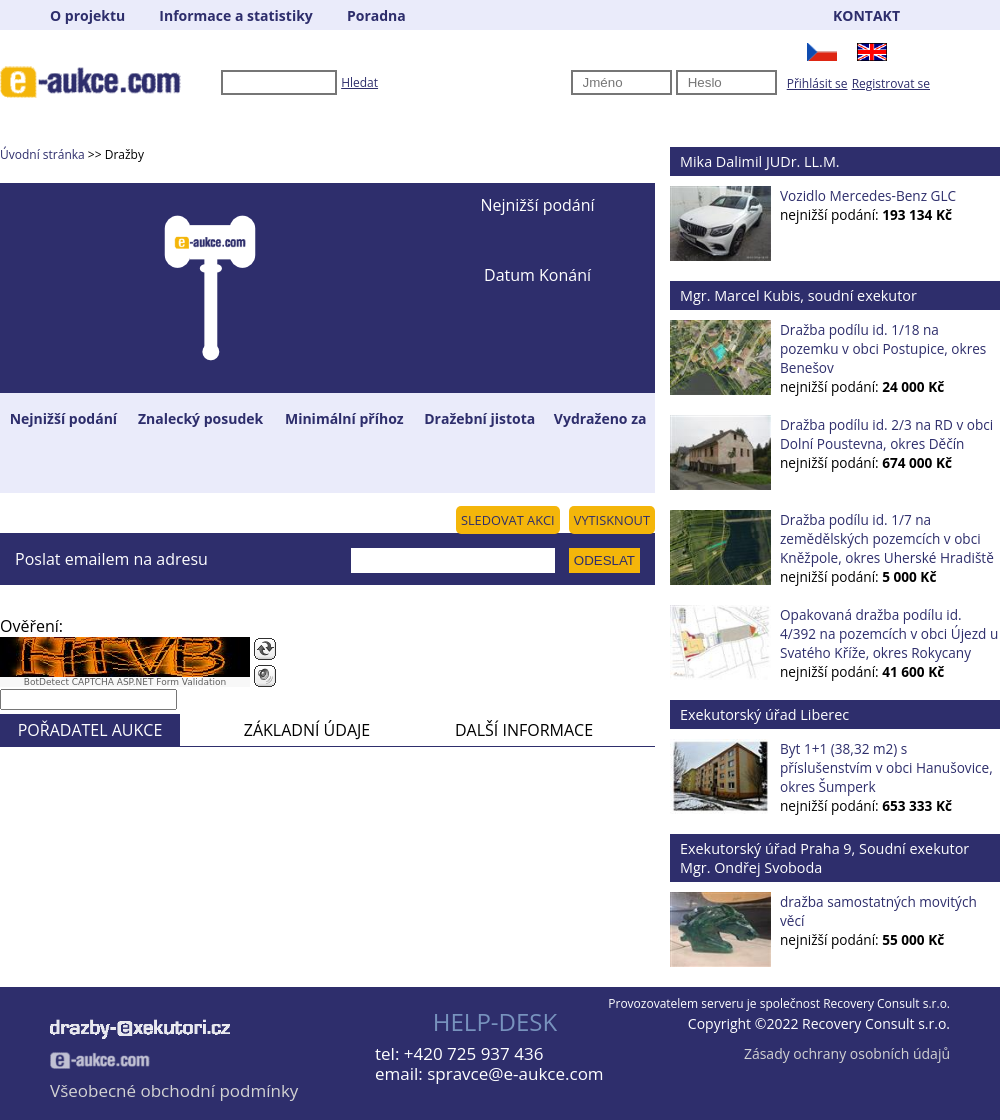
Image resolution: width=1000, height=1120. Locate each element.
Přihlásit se (817, 83)
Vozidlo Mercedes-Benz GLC (868, 195)
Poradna (376, 15)
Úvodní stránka (42, 154)
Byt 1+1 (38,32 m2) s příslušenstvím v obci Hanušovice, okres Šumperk (886, 767)
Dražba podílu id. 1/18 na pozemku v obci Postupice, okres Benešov (883, 348)
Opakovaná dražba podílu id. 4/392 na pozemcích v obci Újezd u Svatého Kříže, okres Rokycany (889, 633)
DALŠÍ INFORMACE (524, 730)
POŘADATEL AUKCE (90, 730)
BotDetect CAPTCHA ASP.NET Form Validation (125, 682)
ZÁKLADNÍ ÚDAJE (307, 730)
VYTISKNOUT (612, 520)
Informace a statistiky (235, 15)
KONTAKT (866, 15)
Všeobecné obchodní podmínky (174, 1090)
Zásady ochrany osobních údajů (847, 1053)
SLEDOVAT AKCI (508, 520)
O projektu (87, 15)
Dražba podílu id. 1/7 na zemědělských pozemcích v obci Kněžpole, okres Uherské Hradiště (887, 538)
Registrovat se (891, 83)
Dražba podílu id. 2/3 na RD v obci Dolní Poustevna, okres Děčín (886, 434)
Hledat (359, 82)
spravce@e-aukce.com (515, 1073)
